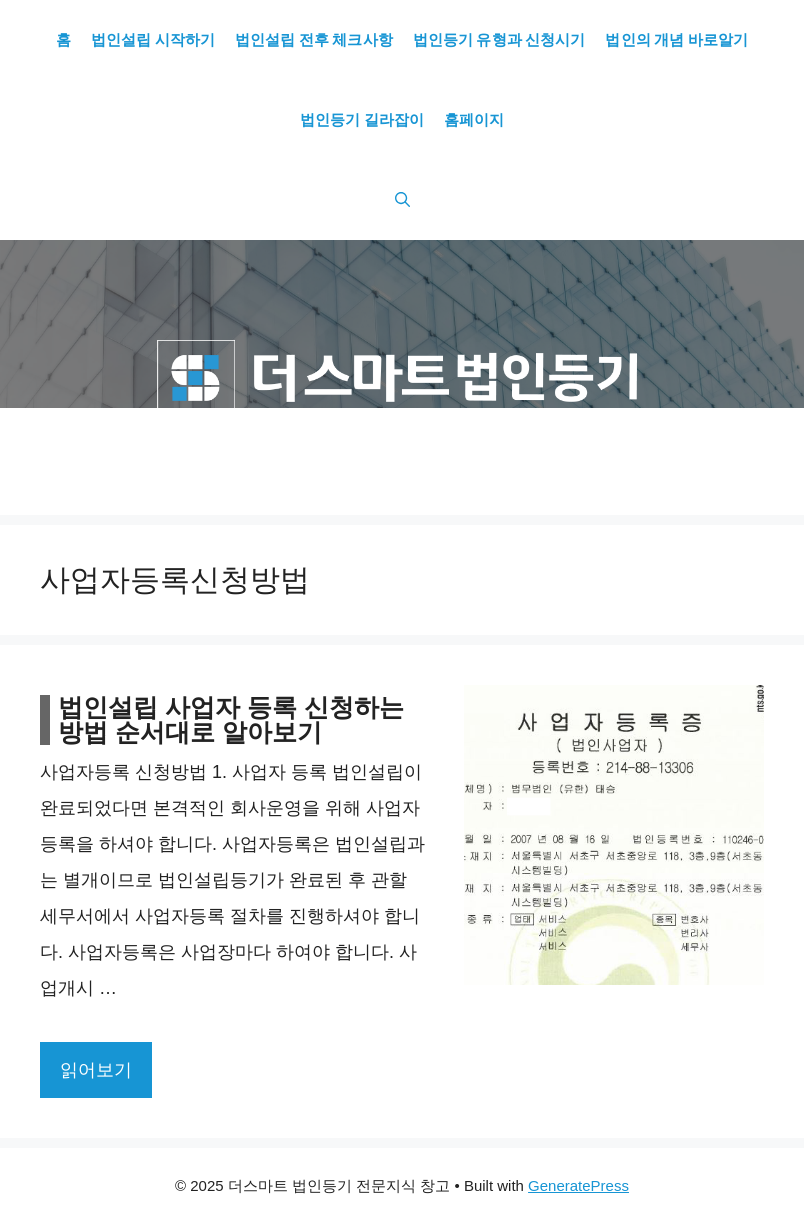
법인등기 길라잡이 (362, 120)
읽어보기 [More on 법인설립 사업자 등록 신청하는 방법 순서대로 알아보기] (96, 1070)
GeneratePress (578, 1185)
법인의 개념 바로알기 (676, 40)
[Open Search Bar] (402, 200)
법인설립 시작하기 (153, 40)
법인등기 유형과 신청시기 (499, 40)
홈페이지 (474, 120)
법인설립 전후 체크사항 (314, 40)
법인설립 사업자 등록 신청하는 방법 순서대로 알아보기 (231, 719)
